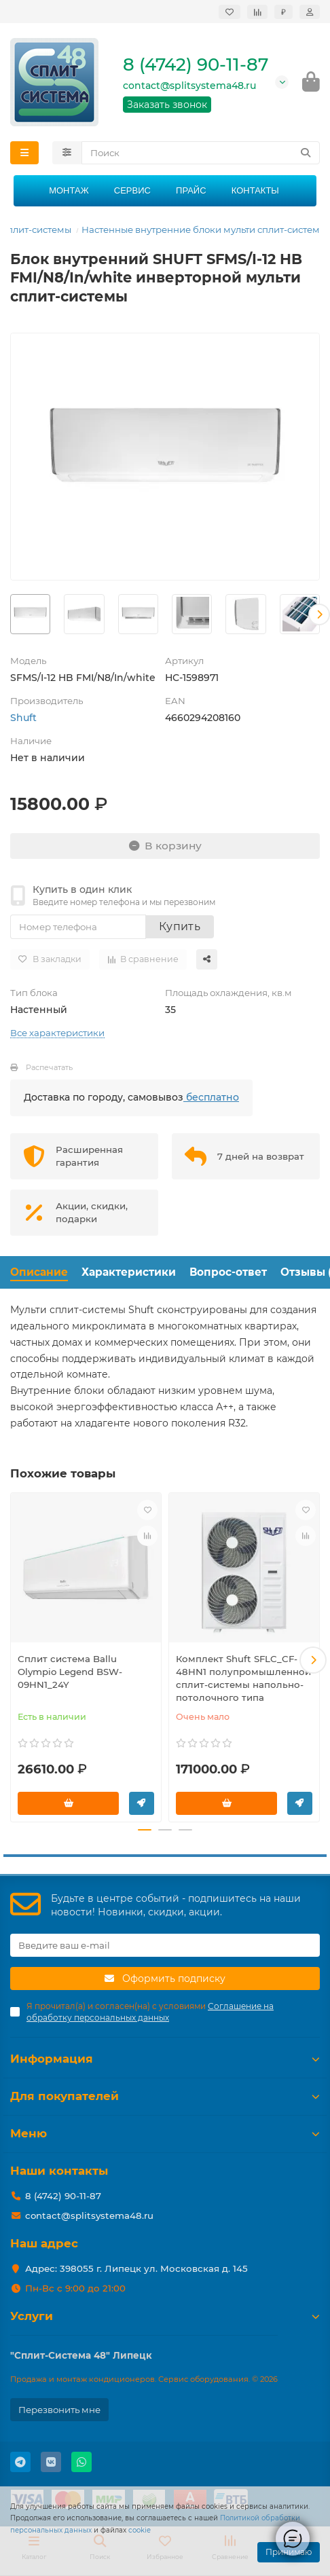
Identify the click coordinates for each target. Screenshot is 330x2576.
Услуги (165, 2316)
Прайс (191, 190)
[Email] (165, 1945)
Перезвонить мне (59, 2409)
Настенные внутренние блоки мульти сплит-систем (200, 229)
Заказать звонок (167, 104)
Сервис (132, 190)
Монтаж (69, 190)
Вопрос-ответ (228, 1272)
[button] (319, 614)
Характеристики (128, 1272)
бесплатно (211, 1097)
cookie (139, 2530)
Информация (165, 2058)
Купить (179, 926)
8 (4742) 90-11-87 (195, 64)
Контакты (255, 190)
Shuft (23, 718)
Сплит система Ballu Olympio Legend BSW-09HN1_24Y (70, 1671)
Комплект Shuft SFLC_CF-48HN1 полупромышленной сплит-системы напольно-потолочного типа (243, 1678)
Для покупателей (165, 2096)
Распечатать (49, 1067)
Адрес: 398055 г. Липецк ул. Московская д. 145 (136, 2268)
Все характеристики (57, 1032)
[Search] (200, 152)
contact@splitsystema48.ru (189, 85)
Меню (165, 2133)
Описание (39, 1272)
